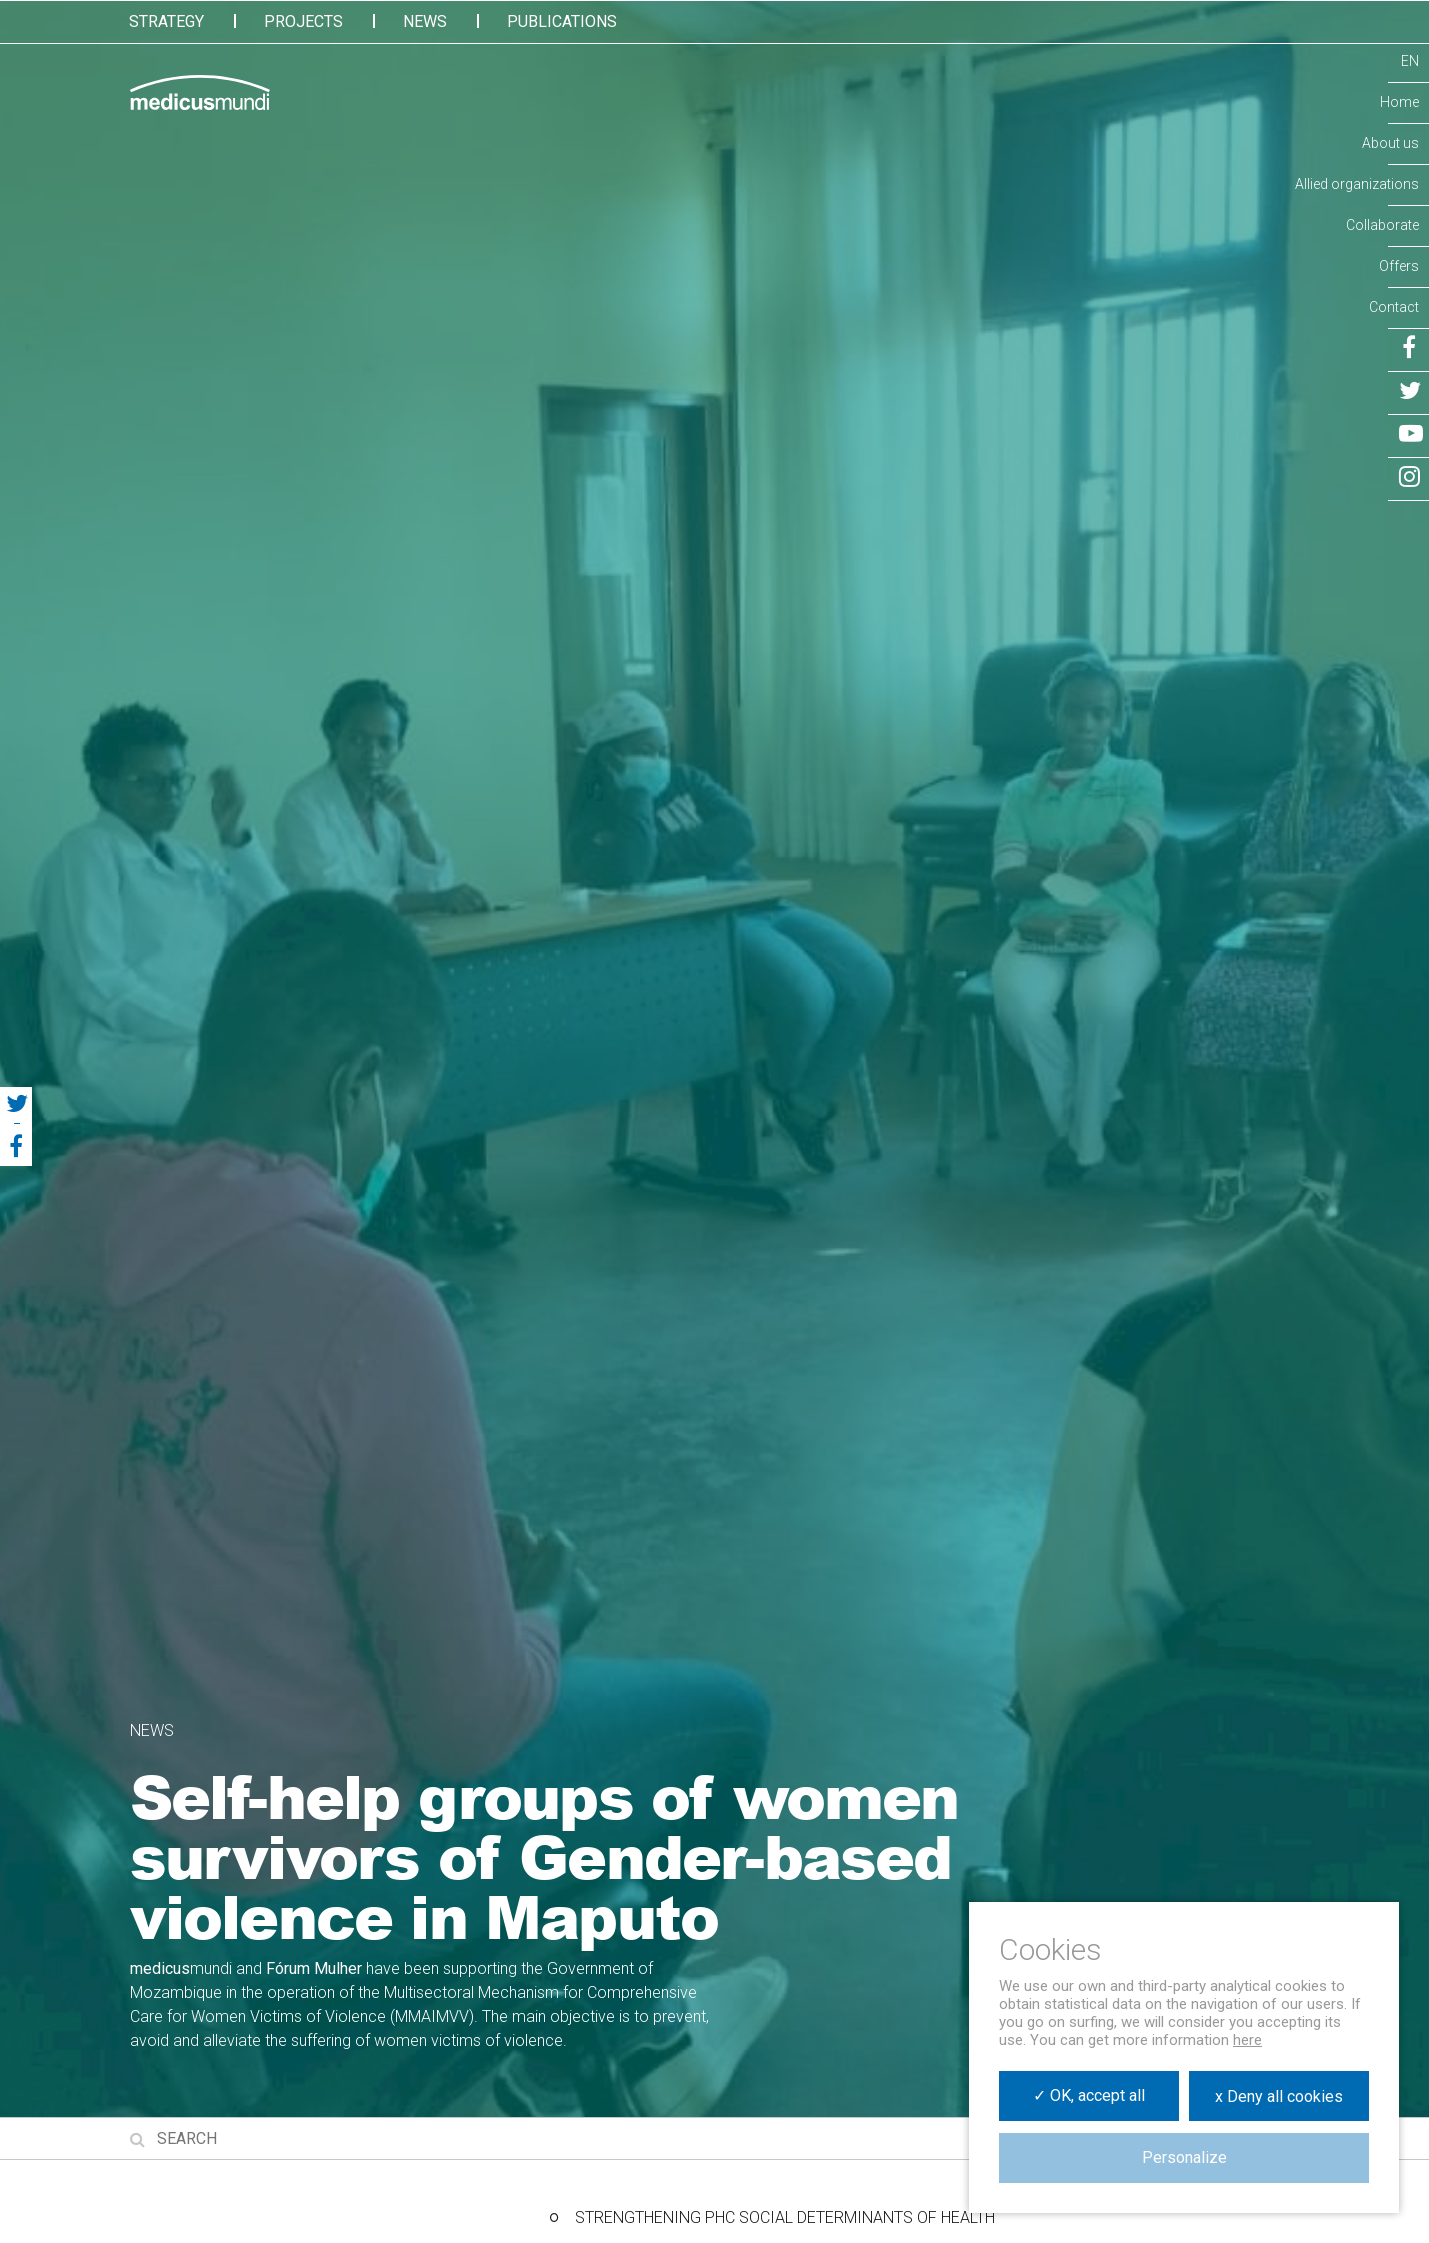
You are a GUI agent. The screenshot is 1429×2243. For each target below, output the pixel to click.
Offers (1399, 266)
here (1247, 2040)
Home (1399, 102)
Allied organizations (1357, 184)
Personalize (1184, 2157)
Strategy (166, 21)
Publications (562, 21)
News (425, 21)
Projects (303, 21)
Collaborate (1382, 225)
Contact (1394, 307)
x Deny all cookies (1279, 2096)
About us (1390, 143)
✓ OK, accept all (1089, 2095)
